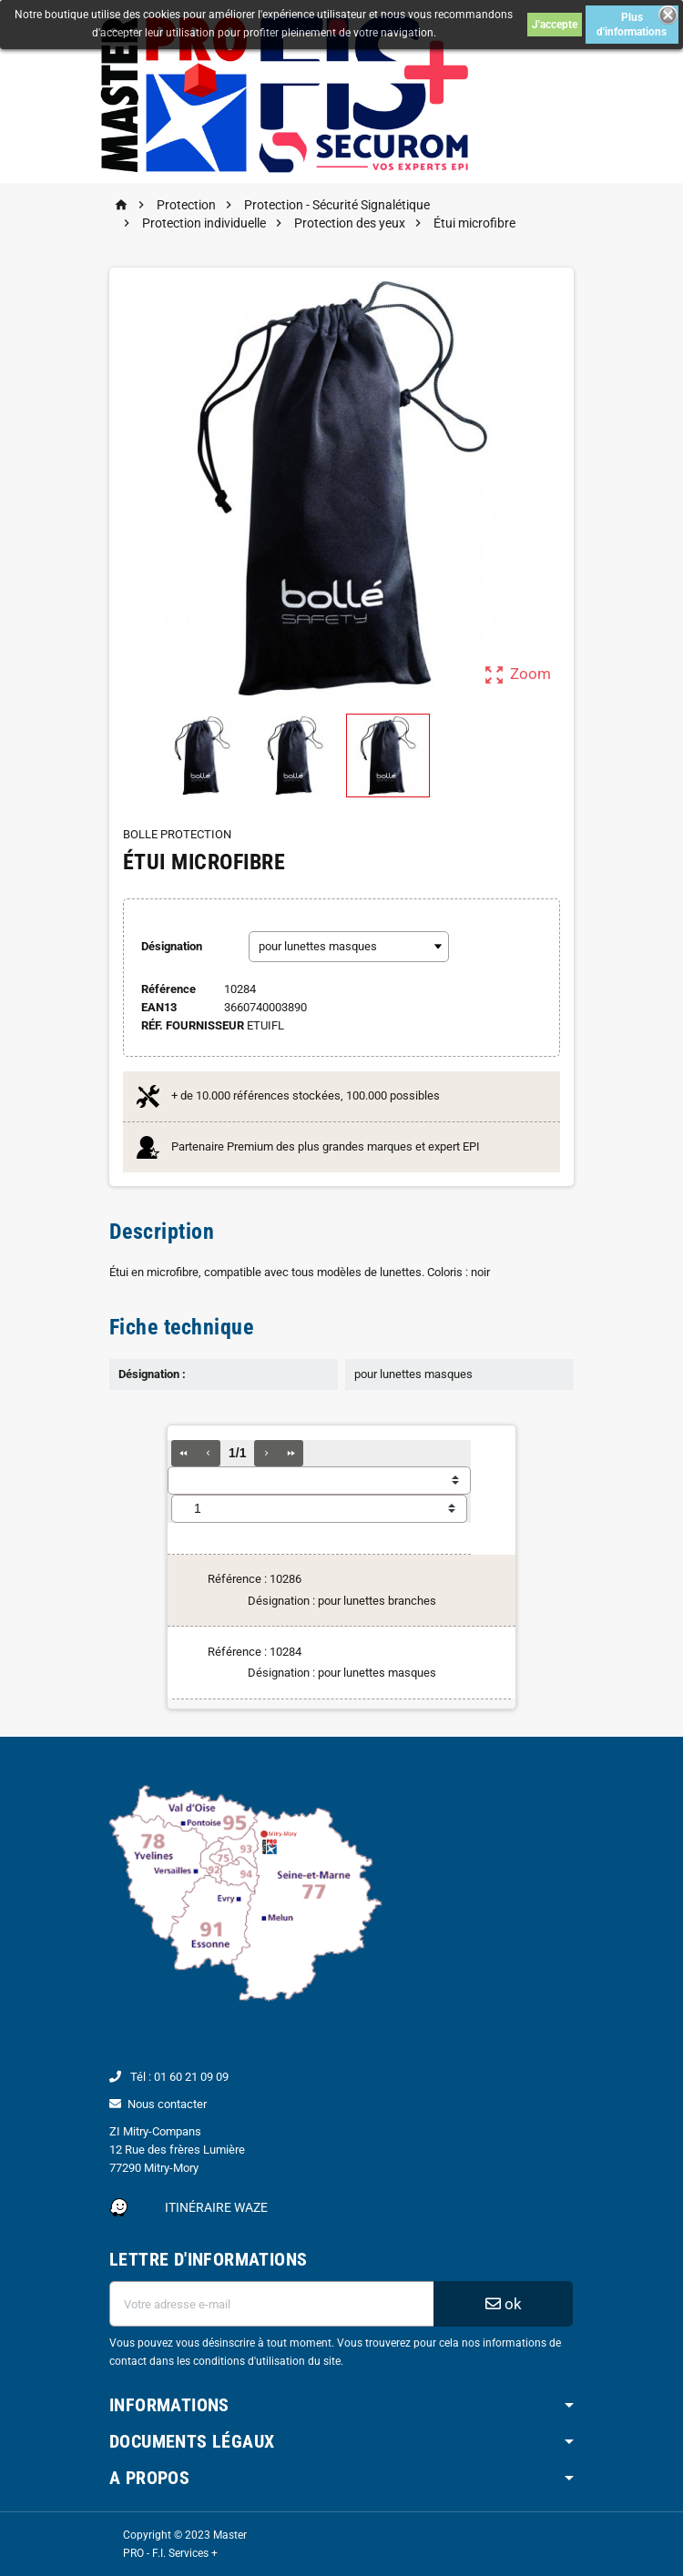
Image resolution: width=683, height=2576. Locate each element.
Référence (168, 989)
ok (503, 2304)
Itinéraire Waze (216, 2207)
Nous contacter (167, 2104)
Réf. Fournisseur (192, 1025)
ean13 (159, 1007)
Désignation (171, 946)
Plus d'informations (631, 24)
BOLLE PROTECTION (177, 834)
